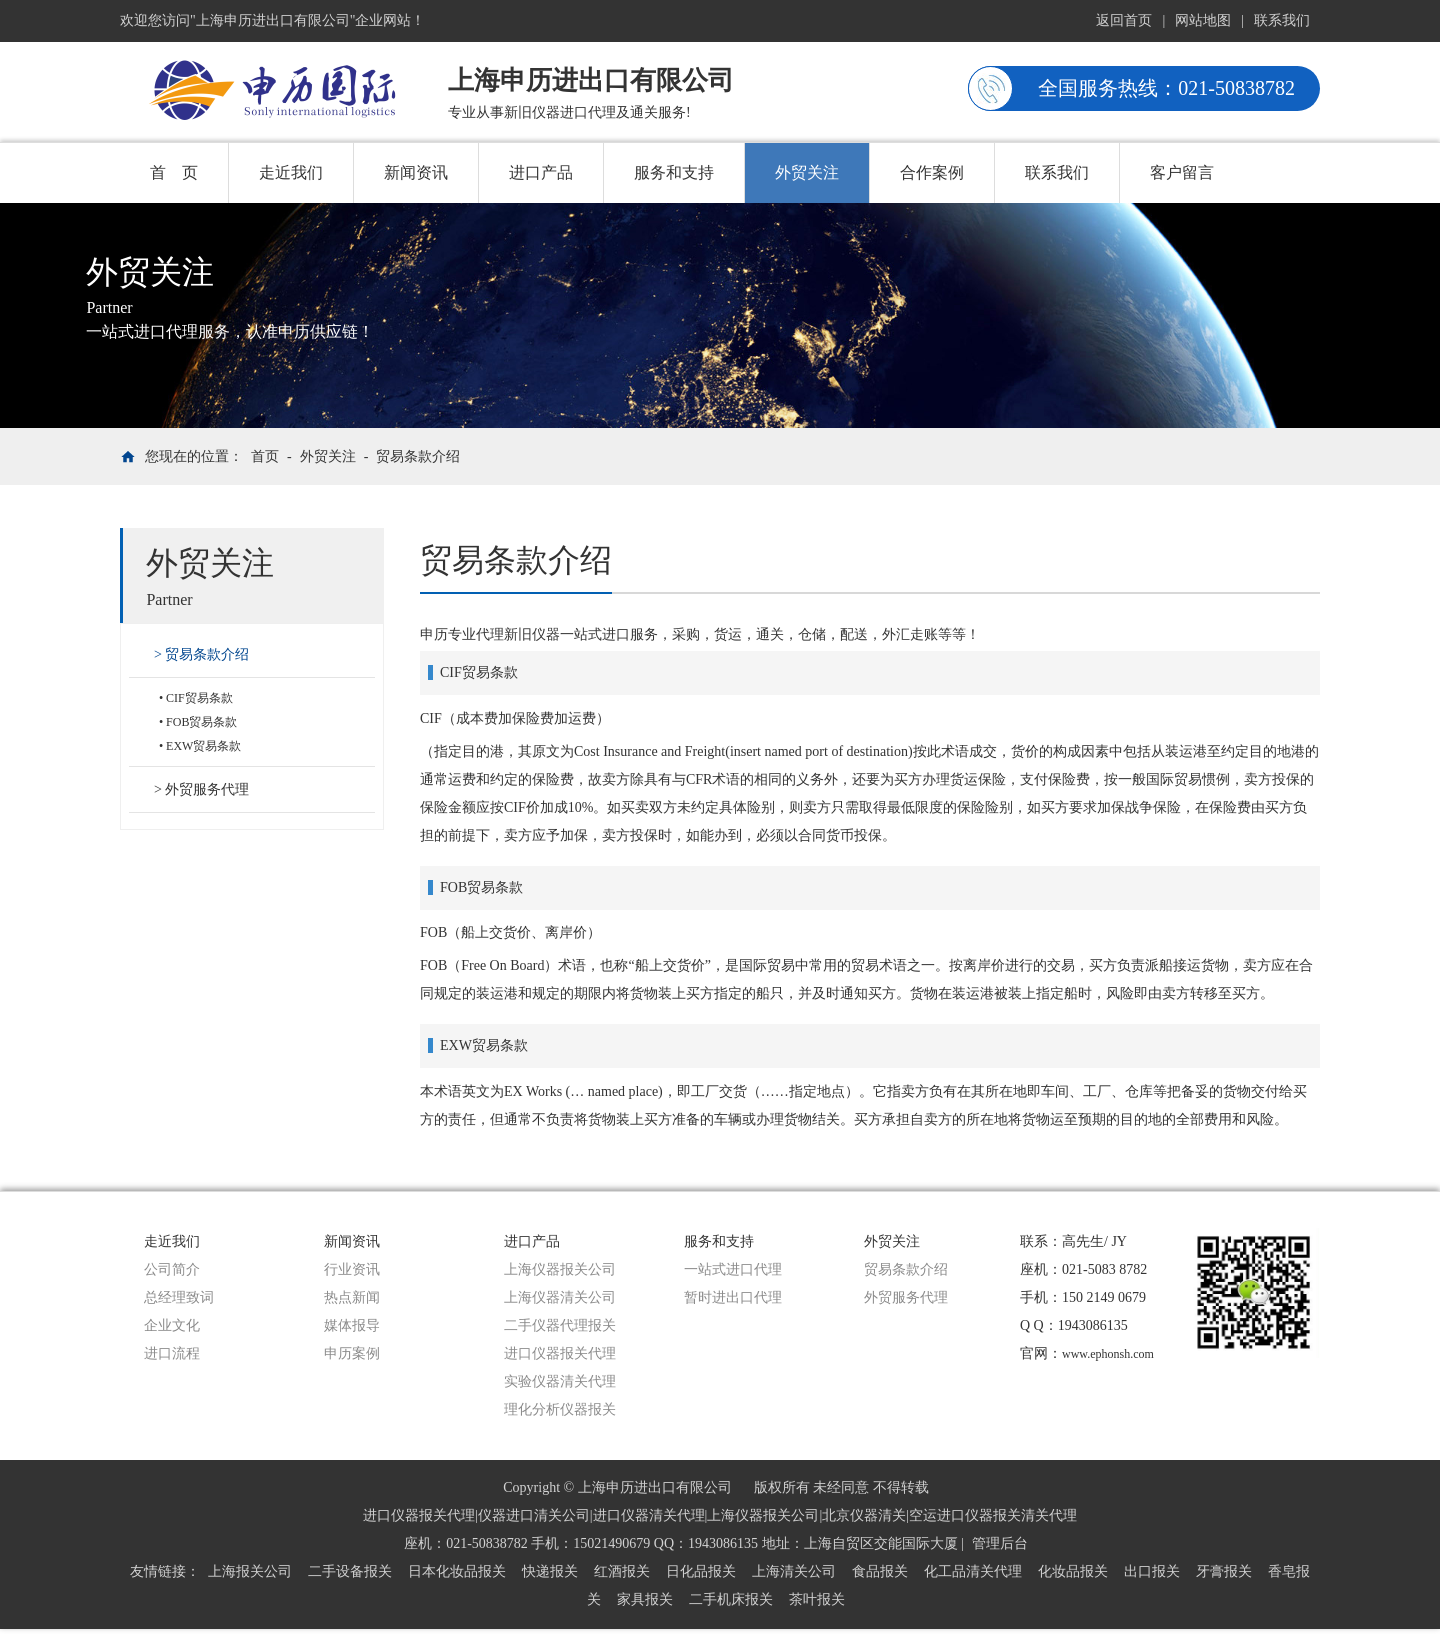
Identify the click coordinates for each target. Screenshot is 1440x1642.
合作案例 (932, 172)
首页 (265, 456)
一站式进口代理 (733, 1269)
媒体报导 (352, 1325)
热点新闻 (352, 1297)
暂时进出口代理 (733, 1297)
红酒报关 (622, 1571)
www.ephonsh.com (1108, 1354)
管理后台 (1000, 1543)
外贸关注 (807, 172)
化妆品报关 (1073, 1571)
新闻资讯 (416, 172)
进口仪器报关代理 (560, 1353)
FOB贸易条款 (201, 722)
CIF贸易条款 (199, 698)
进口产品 (541, 172)
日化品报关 (701, 1571)
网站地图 (1203, 20)
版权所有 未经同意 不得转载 (841, 1487)
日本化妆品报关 (457, 1571)
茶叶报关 (817, 1599)
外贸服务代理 (207, 789)
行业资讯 (352, 1269)
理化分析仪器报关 (560, 1409)
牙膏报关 (1224, 1571)
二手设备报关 (350, 1571)
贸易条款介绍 (418, 456)
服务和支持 (674, 172)
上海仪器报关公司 (560, 1269)
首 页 (174, 172)
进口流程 (172, 1353)
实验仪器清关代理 (560, 1381)
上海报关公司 (250, 1571)
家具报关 (645, 1599)
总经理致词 (179, 1297)
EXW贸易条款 (203, 746)
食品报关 (880, 1571)
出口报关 (1152, 1571)
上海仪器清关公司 (560, 1297)
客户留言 (1182, 172)
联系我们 (1282, 20)
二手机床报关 (731, 1599)
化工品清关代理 (973, 1571)
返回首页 (1124, 20)
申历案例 (352, 1353)
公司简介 (172, 1269)
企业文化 (172, 1325)
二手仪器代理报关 (560, 1325)
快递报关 (550, 1571)
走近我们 (291, 172)
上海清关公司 (794, 1571)
